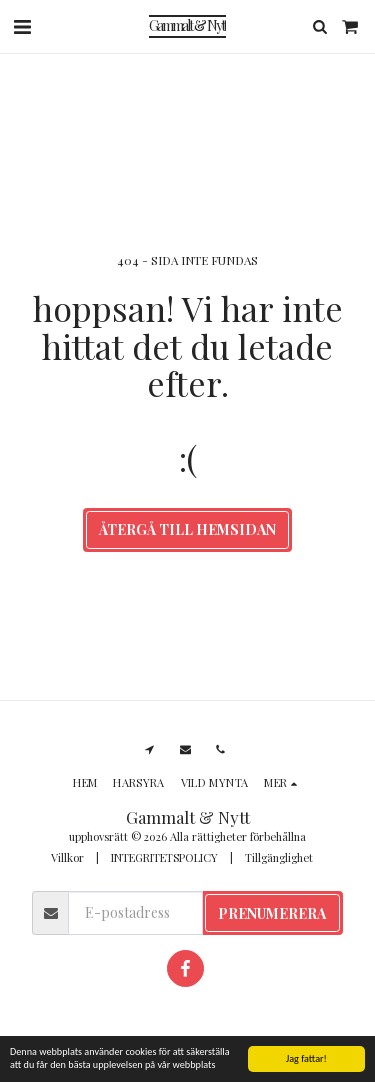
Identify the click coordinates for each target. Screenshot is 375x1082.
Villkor (67, 857)
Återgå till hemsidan (187, 529)
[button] (22, 25)
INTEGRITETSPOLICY (164, 857)
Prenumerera (272, 913)
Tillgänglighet (279, 857)
